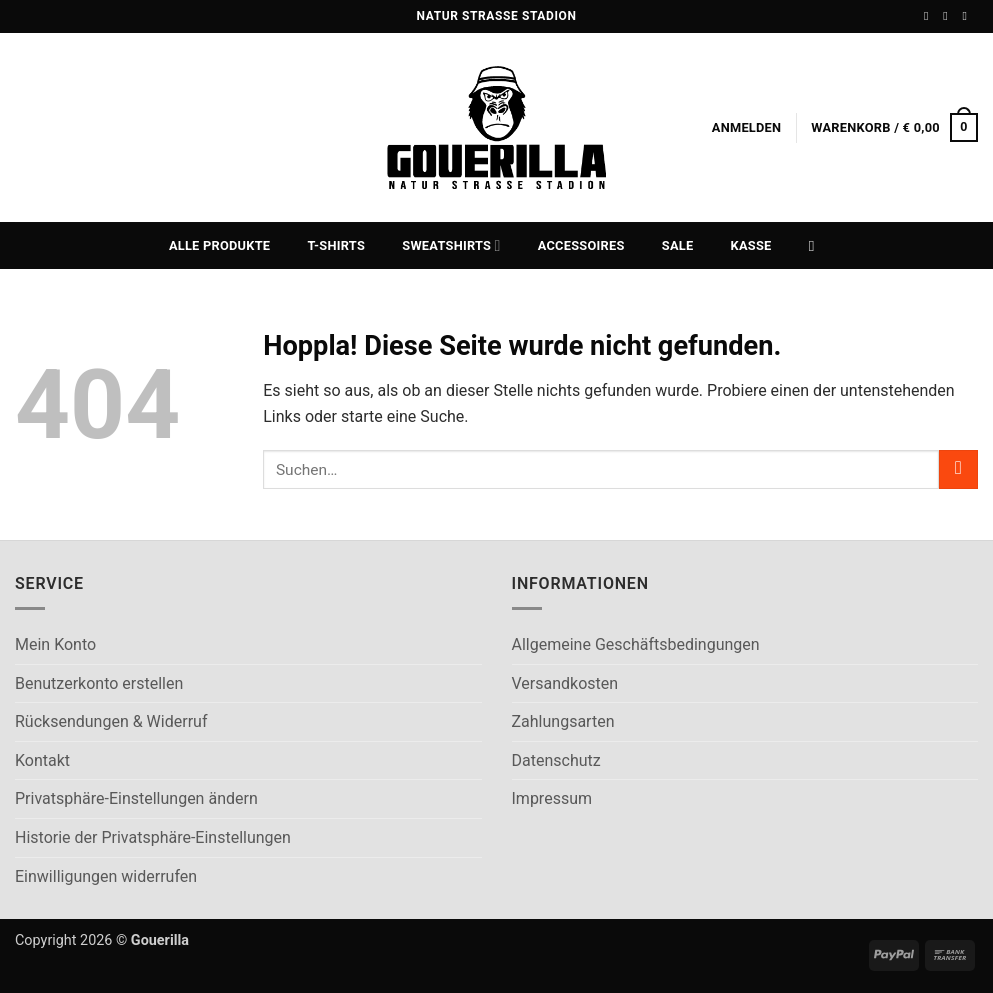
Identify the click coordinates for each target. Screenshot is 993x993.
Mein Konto (55, 644)
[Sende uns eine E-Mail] (968, 16)
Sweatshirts (451, 245)
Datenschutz (556, 760)
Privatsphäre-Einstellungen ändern (136, 798)
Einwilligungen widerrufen (106, 876)
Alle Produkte (219, 245)
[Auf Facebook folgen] (930, 16)
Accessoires (581, 245)
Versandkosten (565, 683)
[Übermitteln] (958, 469)
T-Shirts (337, 245)
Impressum (552, 798)
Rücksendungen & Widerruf (111, 721)
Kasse (751, 245)
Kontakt (42, 760)
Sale (678, 245)
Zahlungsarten (563, 721)
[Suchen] (816, 246)
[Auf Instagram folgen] (949, 16)
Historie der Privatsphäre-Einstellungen (153, 837)
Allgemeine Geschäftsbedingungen (636, 644)
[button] (747, 128)
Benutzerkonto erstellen (99, 683)
